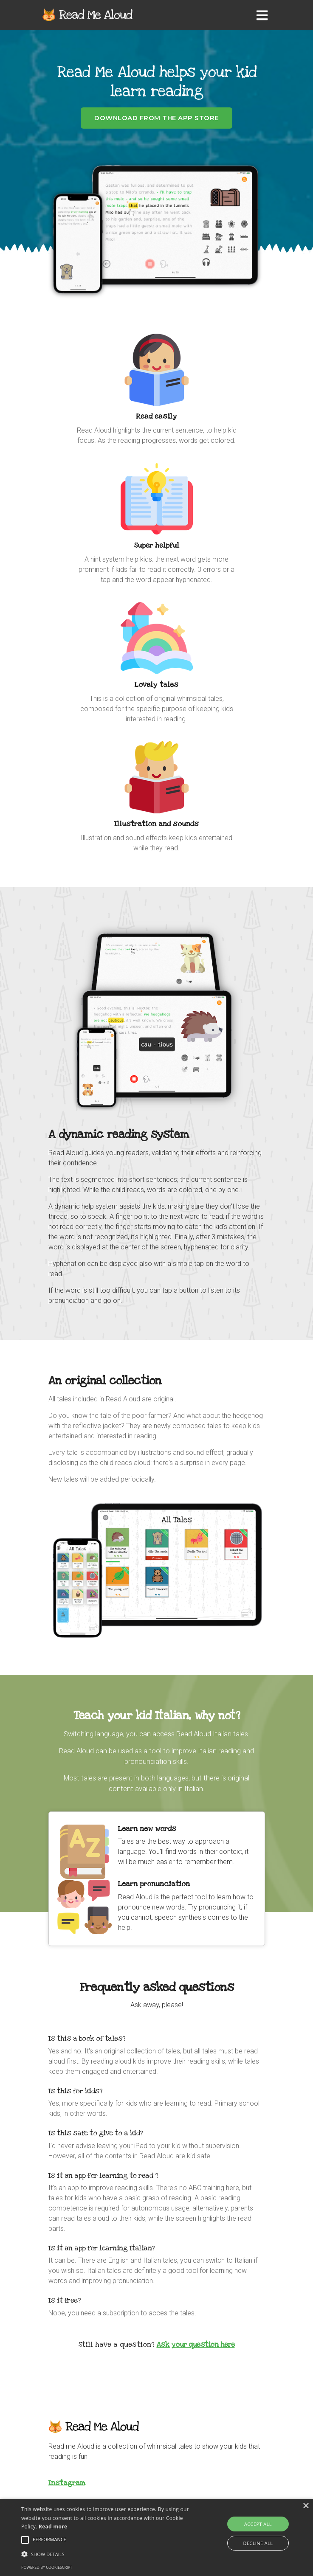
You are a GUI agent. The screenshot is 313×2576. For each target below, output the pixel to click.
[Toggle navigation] (264, 15)
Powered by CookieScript (46, 2567)
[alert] (156, 2537)
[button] (109, 2554)
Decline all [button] (258, 2543)
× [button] (305, 2506)
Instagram (66, 2482)
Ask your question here (196, 2344)
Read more (53, 2526)
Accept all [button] (258, 2524)
